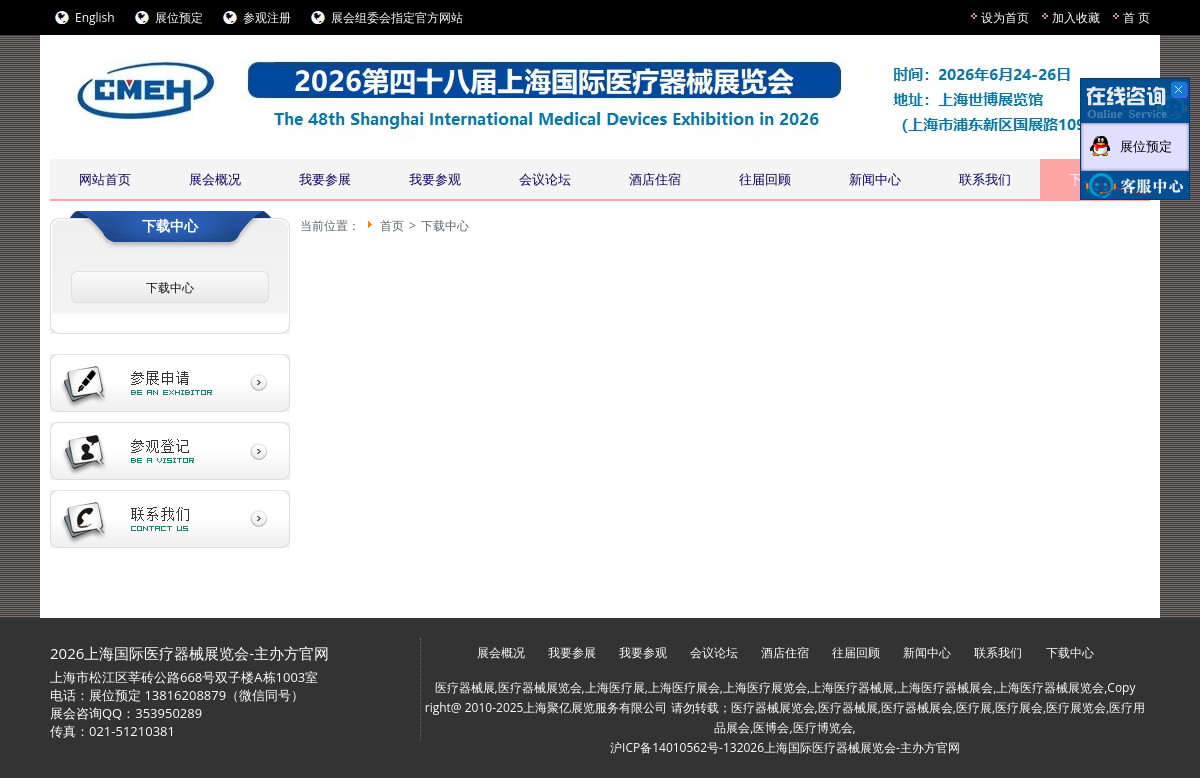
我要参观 (435, 179)
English (95, 17)
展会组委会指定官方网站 (397, 17)
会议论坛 (545, 179)
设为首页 (1005, 17)
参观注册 (267, 17)
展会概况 (215, 179)
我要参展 (325, 179)
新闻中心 (875, 179)
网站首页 (105, 179)
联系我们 (985, 179)
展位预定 (179, 17)
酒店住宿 (655, 179)
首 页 (1136, 17)
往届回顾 (765, 179)
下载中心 (170, 287)
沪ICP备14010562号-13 (673, 747)
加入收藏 (1076, 17)
